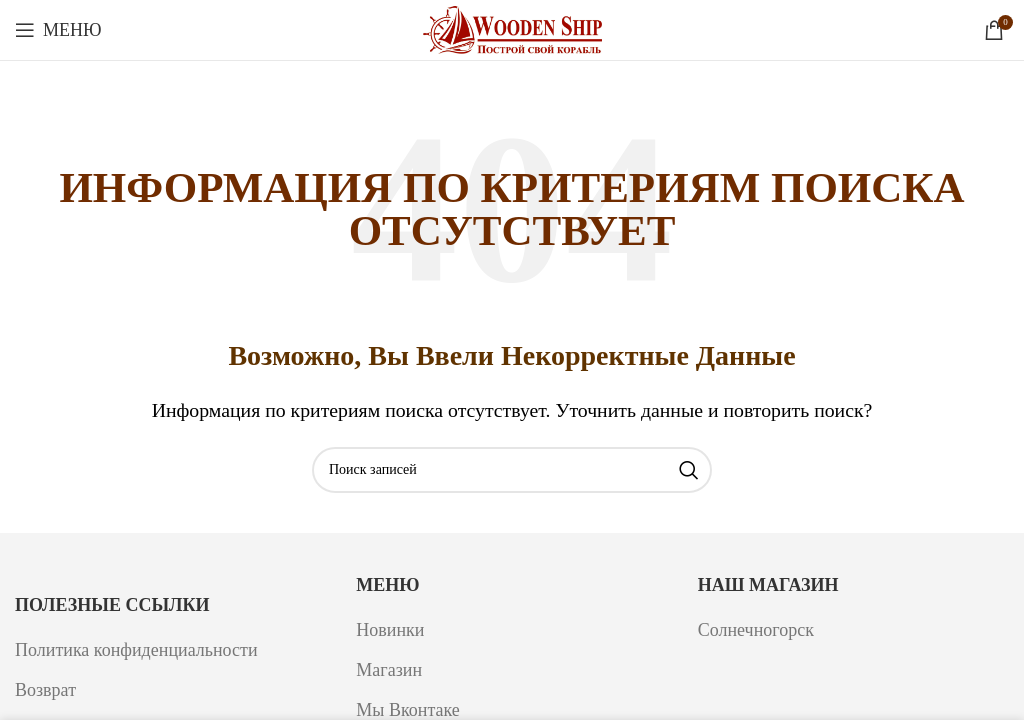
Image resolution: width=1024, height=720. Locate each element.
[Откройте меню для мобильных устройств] (58, 30)
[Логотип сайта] (512, 28)
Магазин (389, 670)
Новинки (390, 630)
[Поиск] (512, 470)
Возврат (45, 690)
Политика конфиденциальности (136, 650)
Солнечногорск (756, 630)
